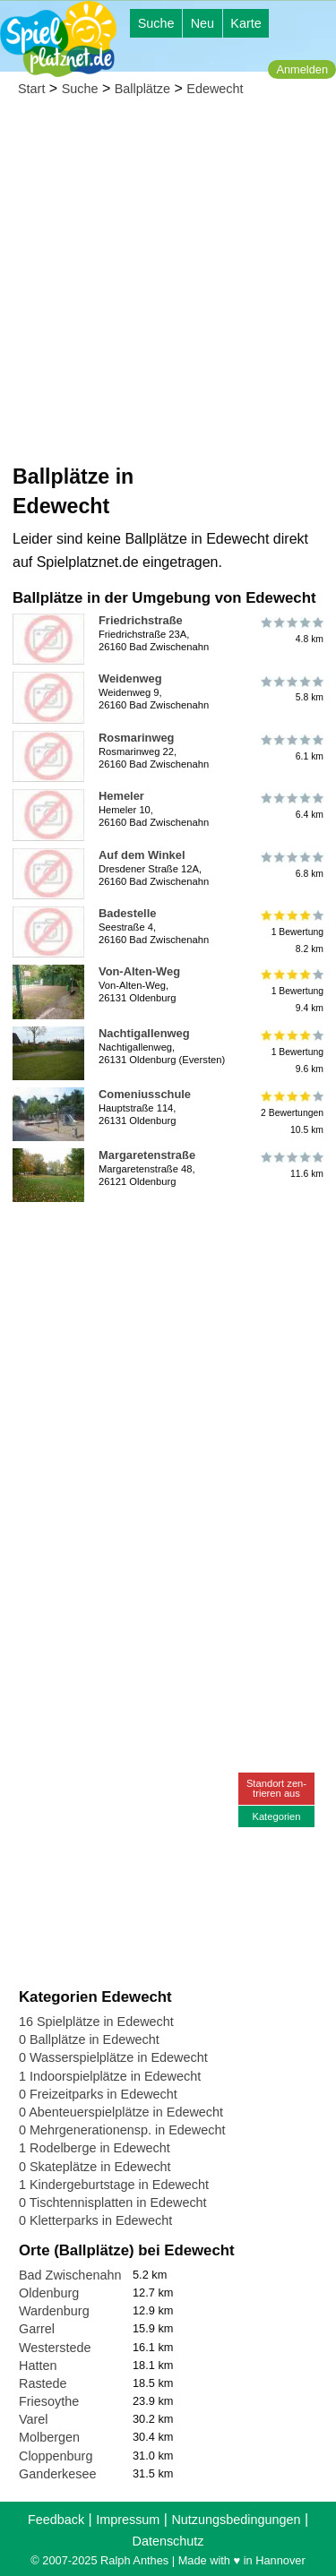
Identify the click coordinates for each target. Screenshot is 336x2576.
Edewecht (214, 89)
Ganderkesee (57, 2474)
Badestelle (127, 913)
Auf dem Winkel (142, 855)
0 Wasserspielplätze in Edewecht (113, 2057)
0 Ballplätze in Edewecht (89, 2039)
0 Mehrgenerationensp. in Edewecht (122, 2130)
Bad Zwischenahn (70, 2275)
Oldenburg (49, 2293)
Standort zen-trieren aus (276, 1788)
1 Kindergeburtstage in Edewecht (114, 2184)
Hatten (37, 2365)
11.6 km (290, 1165)
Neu (202, 23)
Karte (245, 23)
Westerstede (55, 2347)
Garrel (37, 2329)
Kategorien (276, 1816)
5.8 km (290, 688)
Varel (33, 2419)
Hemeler (121, 796)
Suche (156, 23)
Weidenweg (130, 678)
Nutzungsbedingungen (235, 2519)
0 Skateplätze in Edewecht (95, 2167)
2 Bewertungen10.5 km (290, 1113)
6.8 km (290, 865)
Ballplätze (142, 89)
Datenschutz (168, 2541)
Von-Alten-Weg (139, 971)
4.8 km (290, 630)
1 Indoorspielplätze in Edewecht (110, 2076)
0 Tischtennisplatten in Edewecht (113, 2202)
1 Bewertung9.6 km (290, 1052)
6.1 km (290, 747)
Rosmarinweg (136, 737)
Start (31, 89)
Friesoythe (49, 2401)
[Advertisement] (168, 285)
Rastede (43, 2383)
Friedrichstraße (141, 620)
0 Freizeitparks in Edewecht (98, 2094)
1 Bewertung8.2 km (290, 932)
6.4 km (290, 806)
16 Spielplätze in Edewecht (96, 2021)
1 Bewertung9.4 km (290, 990)
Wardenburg (54, 2311)
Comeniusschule (145, 1094)
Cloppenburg (55, 2456)
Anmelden (302, 69)
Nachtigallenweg (144, 1033)
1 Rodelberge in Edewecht (94, 2148)
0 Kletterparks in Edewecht (95, 2220)
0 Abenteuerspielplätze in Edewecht (121, 2112)
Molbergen (49, 2437)
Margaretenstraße (147, 1155)
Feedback (56, 2519)
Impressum (127, 2519)
